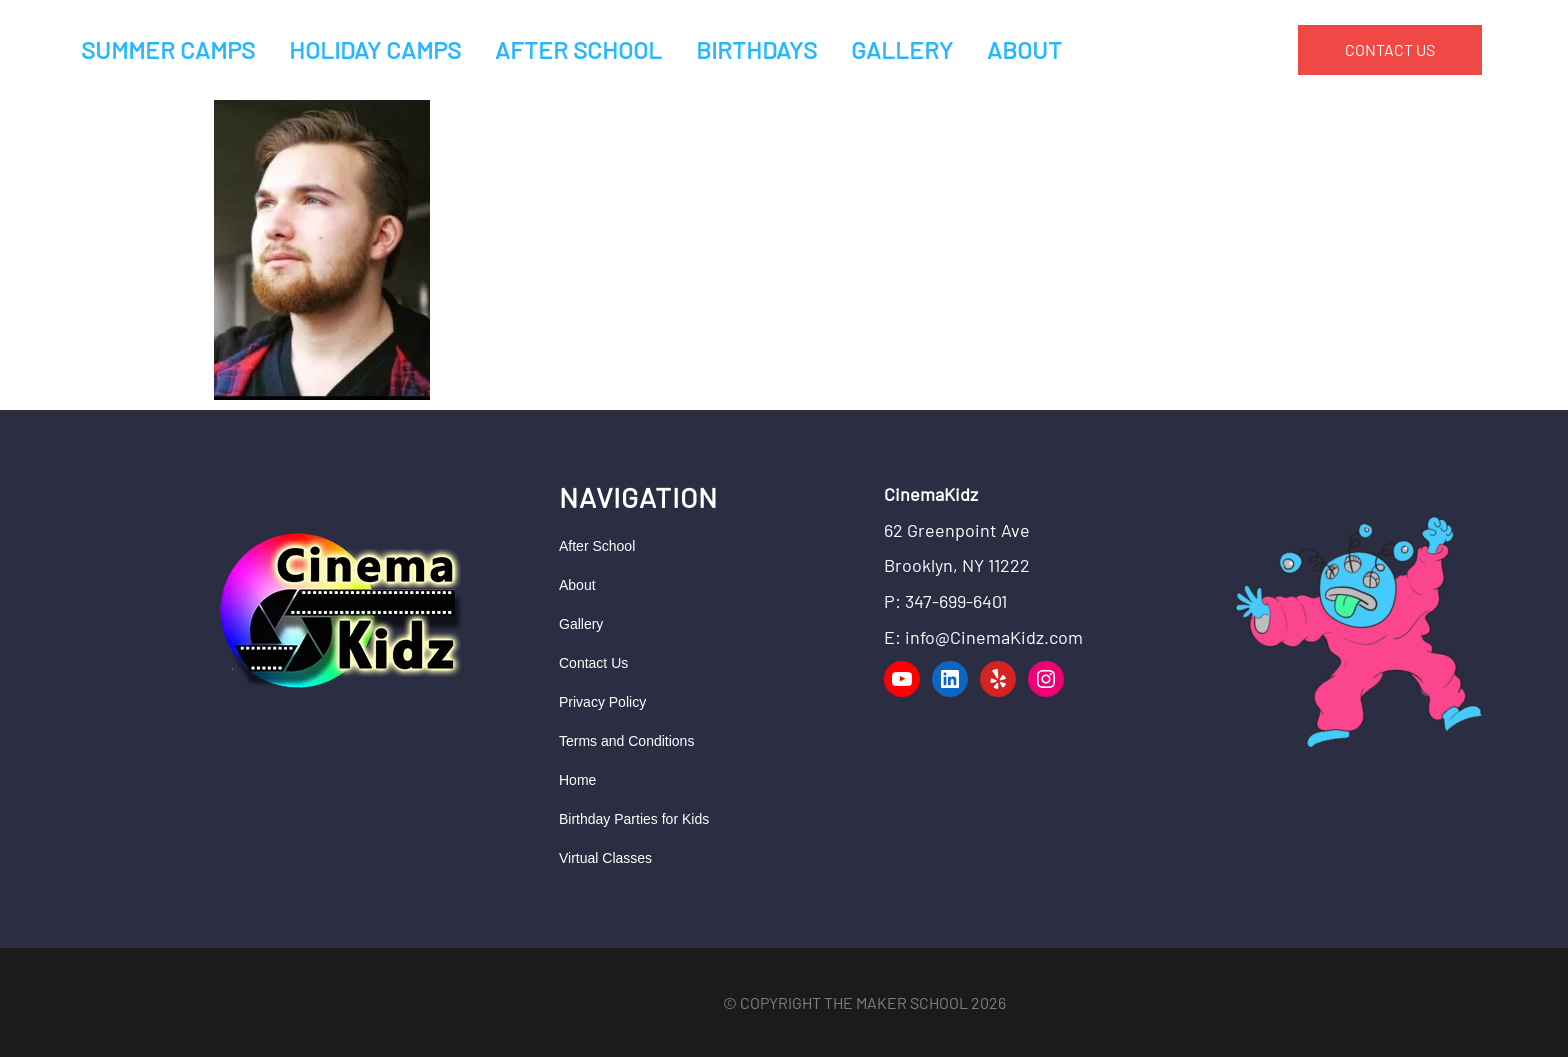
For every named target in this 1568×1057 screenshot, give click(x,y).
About (577, 585)
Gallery (581, 624)
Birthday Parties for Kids (634, 819)
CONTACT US (1390, 49)
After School (597, 546)
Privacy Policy (602, 702)
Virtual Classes (605, 858)
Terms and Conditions (626, 741)
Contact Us (593, 663)
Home (577, 780)
